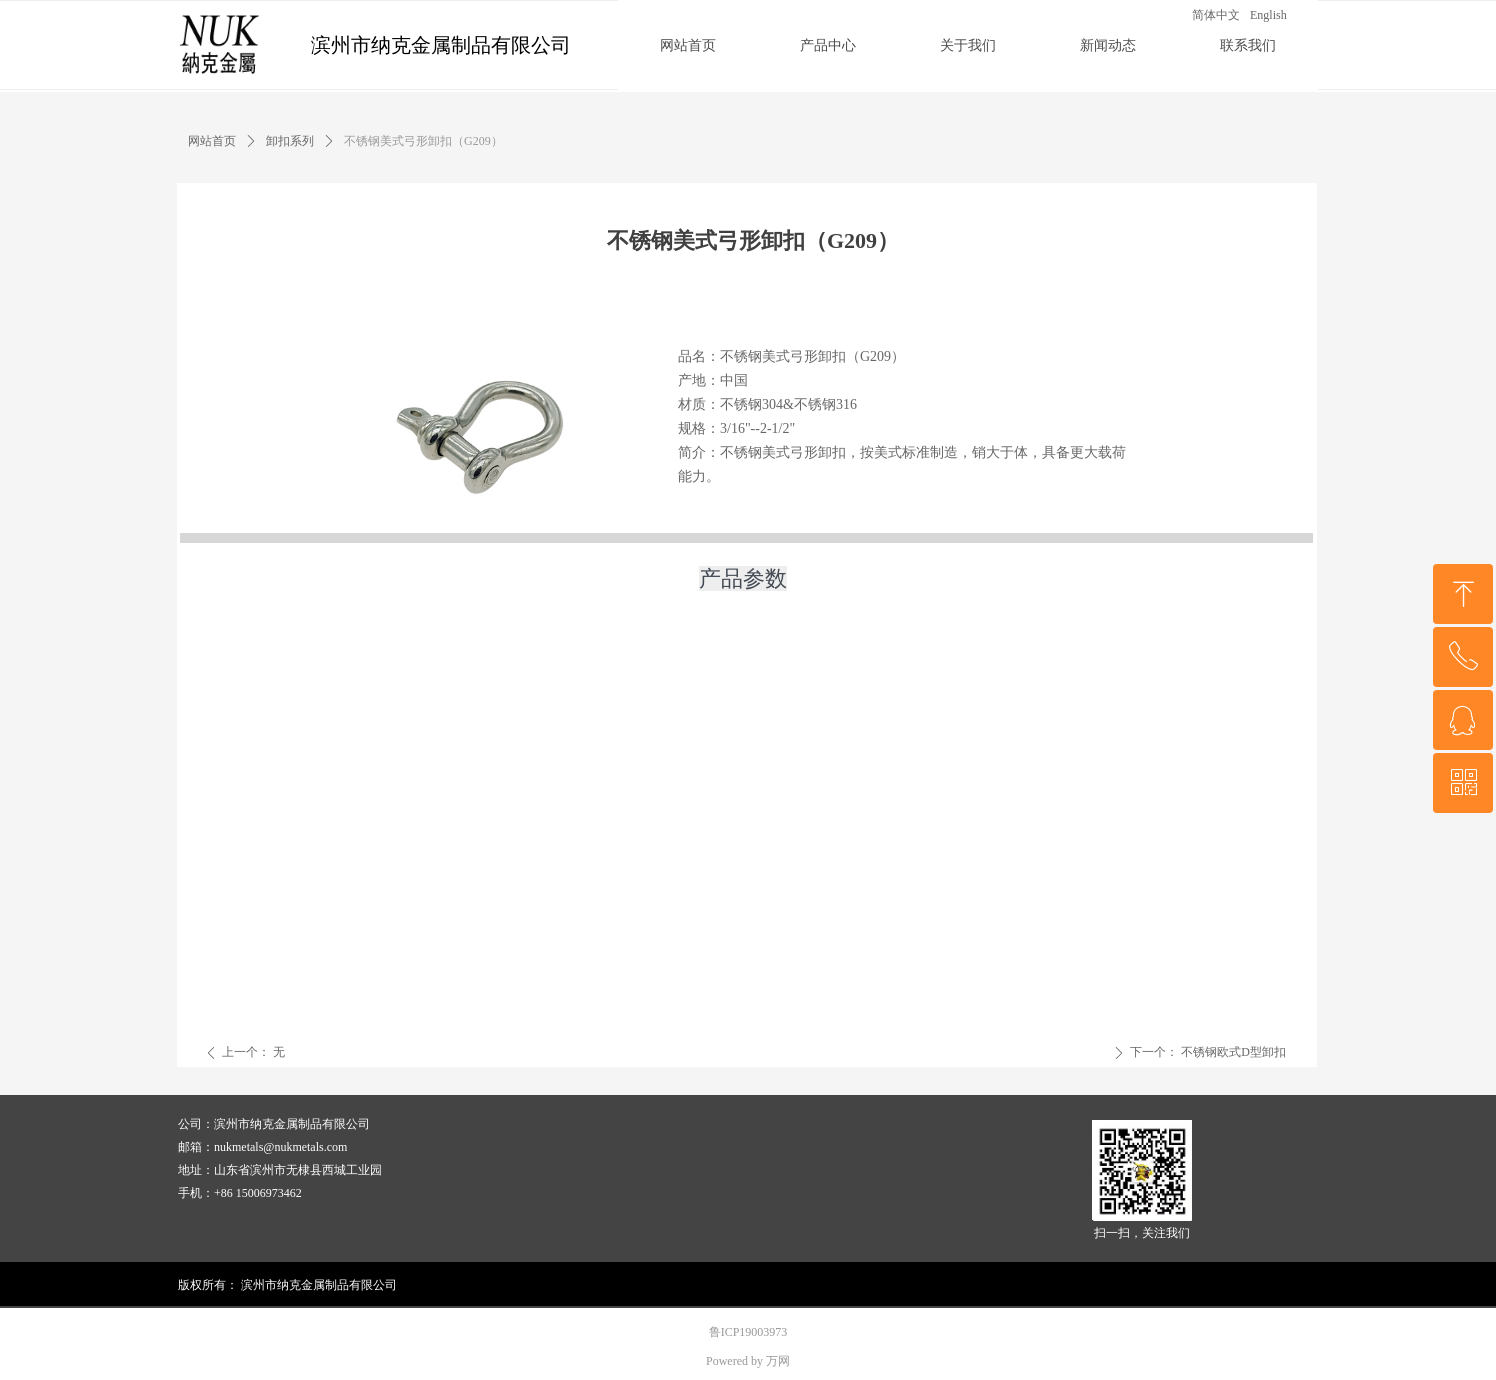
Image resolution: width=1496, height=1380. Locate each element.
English (1268, 15)
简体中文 (1216, 15)
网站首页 (212, 141)
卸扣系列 (290, 141)
